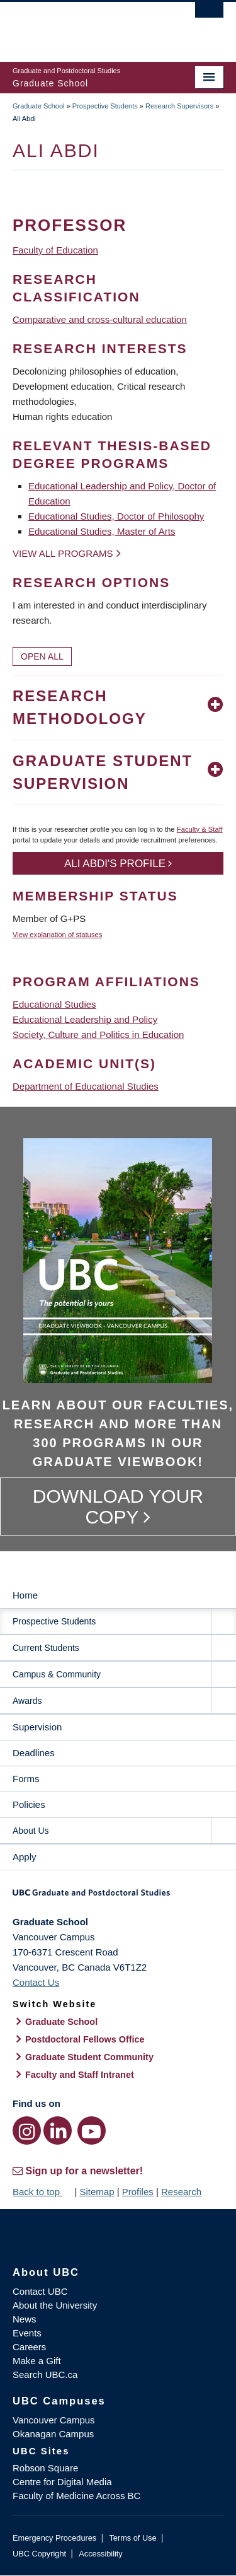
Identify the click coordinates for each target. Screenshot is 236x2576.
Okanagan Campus (53, 2433)
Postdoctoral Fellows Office (85, 2039)
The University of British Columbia (86, 26)
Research (181, 2191)
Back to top (42, 2191)
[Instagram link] (27, 2130)
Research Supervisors (179, 106)
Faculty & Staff (200, 829)
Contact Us (36, 1982)
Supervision (37, 1727)
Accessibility (100, 2553)
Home (25, 1595)
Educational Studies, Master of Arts (101, 531)
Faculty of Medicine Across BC (76, 2495)
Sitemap (96, 2191)
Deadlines (34, 1752)
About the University (55, 2305)
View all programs (63, 553)
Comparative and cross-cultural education (100, 319)
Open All (42, 656)
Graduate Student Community (89, 2057)
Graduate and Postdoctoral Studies (118, 1896)
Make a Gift (37, 2360)
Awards (27, 1701)
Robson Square (45, 2467)
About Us (31, 1831)
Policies (29, 1804)
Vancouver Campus (54, 2420)
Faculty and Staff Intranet (79, 2075)
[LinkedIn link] (57, 2130)
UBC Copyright (39, 2553)
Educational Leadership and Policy (85, 1019)
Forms (26, 1778)
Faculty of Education (55, 250)
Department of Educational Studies (86, 1086)
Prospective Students (105, 106)
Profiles (138, 2191)
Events (27, 2333)
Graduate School (39, 106)
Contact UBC (40, 2291)
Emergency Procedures (54, 2538)
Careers (29, 2346)
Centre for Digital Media (62, 2481)
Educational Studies (54, 1004)
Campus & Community (57, 1674)
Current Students (46, 1648)
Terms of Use (132, 2538)
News (25, 2319)
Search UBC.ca (45, 2374)
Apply (25, 1856)
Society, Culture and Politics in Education (98, 1034)
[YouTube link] (91, 2130)
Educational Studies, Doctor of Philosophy (116, 516)
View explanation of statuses (57, 934)
